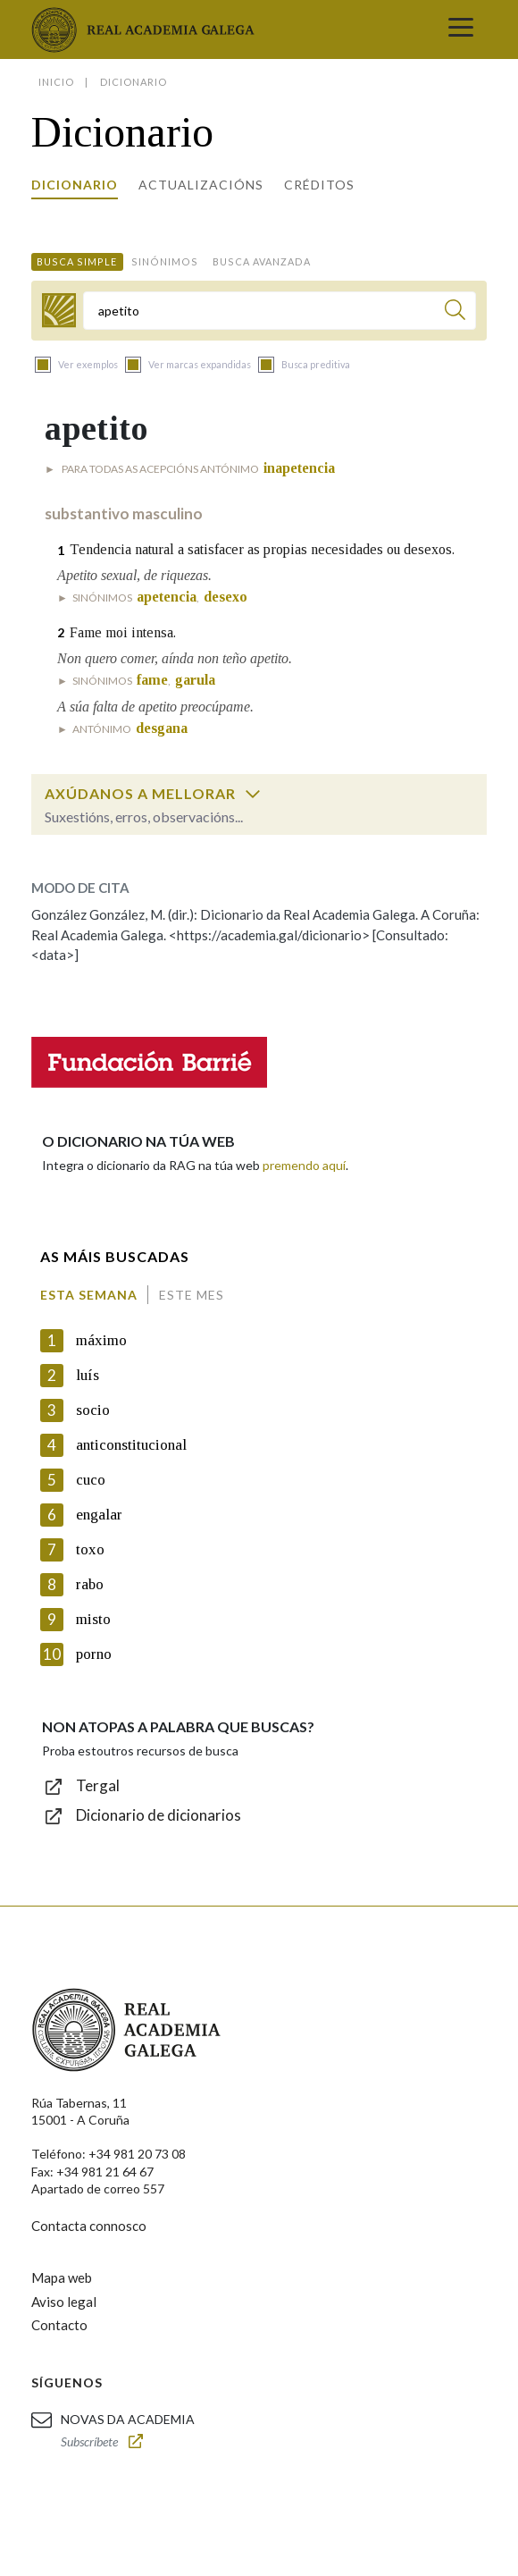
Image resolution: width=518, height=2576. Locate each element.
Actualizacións (200, 184)
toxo (90, 1549)
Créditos (319, 184)
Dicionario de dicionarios (158, 1815)
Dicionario (74, 184)
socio (93, 1410)
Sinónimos (164, 261)
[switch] (253, 793)
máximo (101, 1340)
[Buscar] (455, 312)
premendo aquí (304, 1165)
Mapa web (61, 2277)
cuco (90, 1479)
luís (87, 1375)
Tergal (98, 1785)
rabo (90, 1584)
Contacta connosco (88, 2226)
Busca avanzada (262, 261)
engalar (99, 1514)
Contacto (59, 2325)
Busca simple (77, 261)
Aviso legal (63, 2302)
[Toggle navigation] (461, 29)
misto (93, 1619)
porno (94, 1654)
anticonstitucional (131, 1444)
